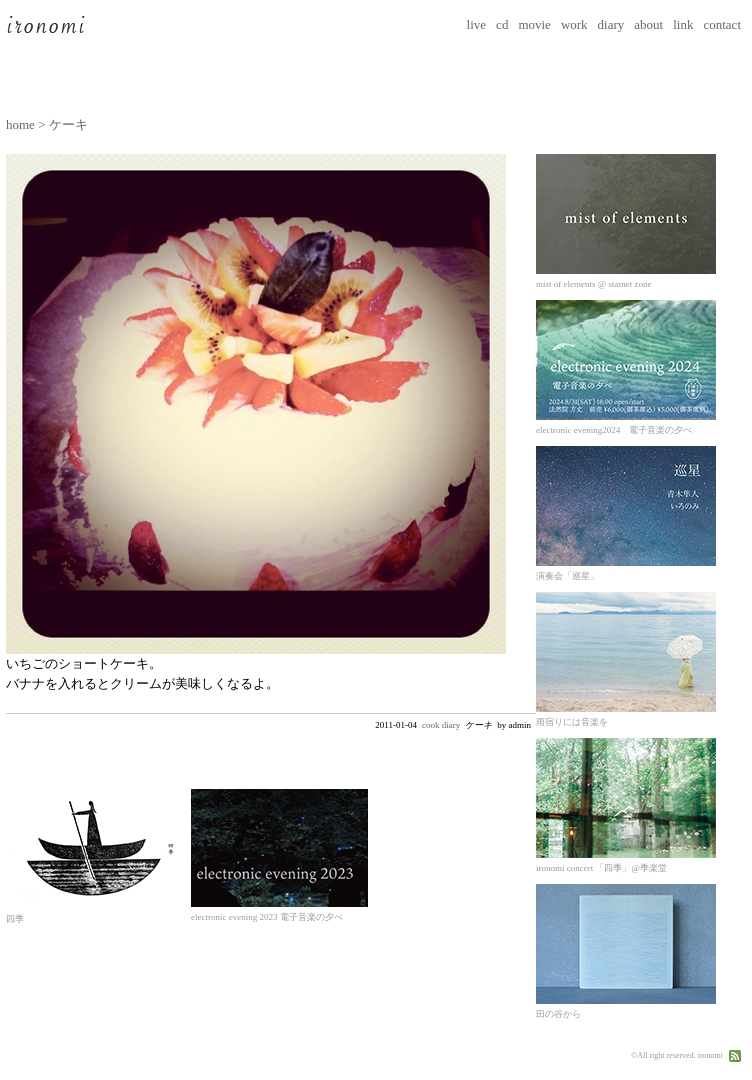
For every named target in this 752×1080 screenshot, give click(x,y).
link (683, 24)
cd (502, 24)
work (574, 24)
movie (534, 24)
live (477, 24)
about (648, 24)
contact (722, 24)
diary (611, 24)
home (20, 124)
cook (431, 725)
